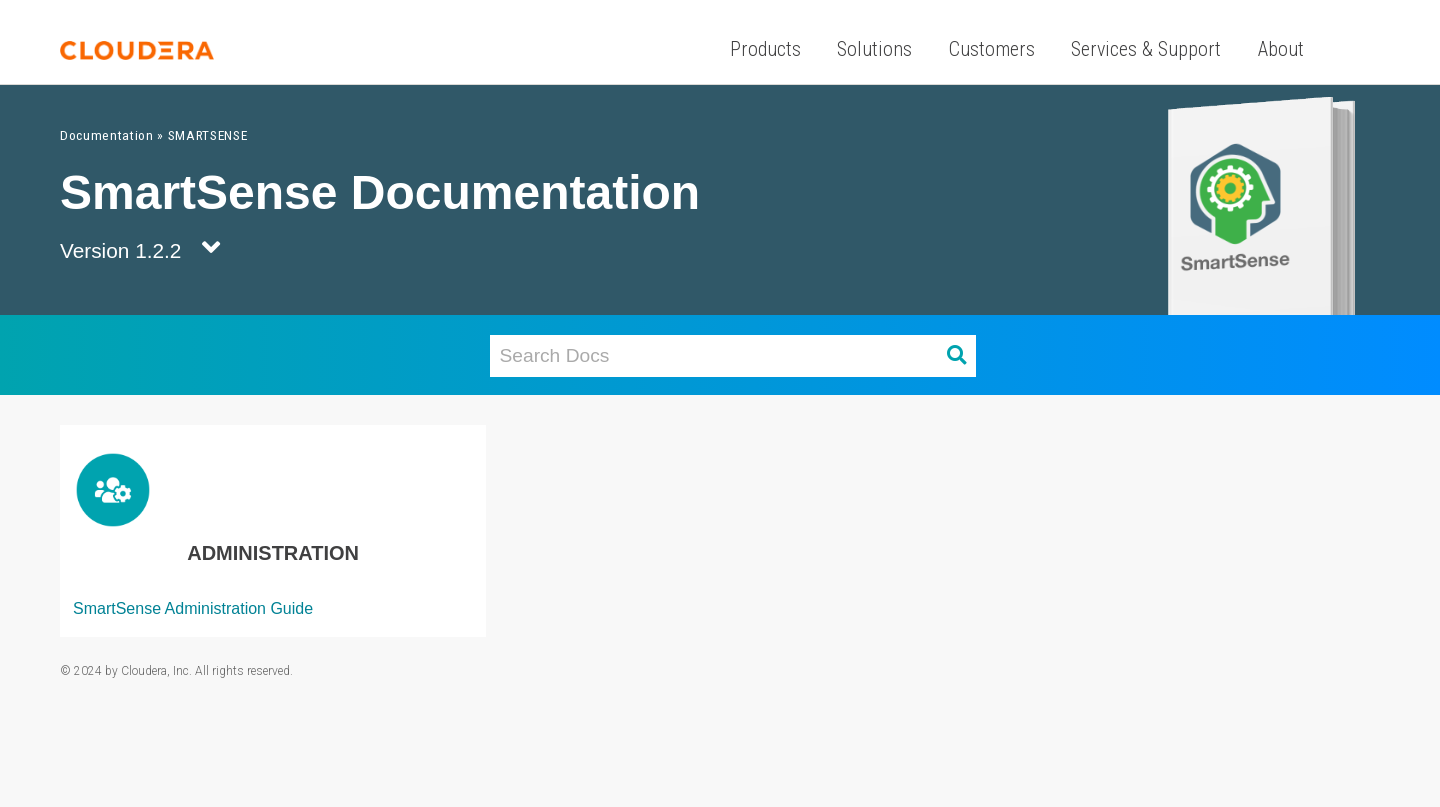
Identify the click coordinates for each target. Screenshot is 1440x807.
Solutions (874, 49)
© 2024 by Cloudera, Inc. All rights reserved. (176, 671)
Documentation (107, 135)
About (1281, 49)
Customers (992, 49)
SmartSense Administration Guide (193, 608)
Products (765, 49)
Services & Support (1146, 49)
